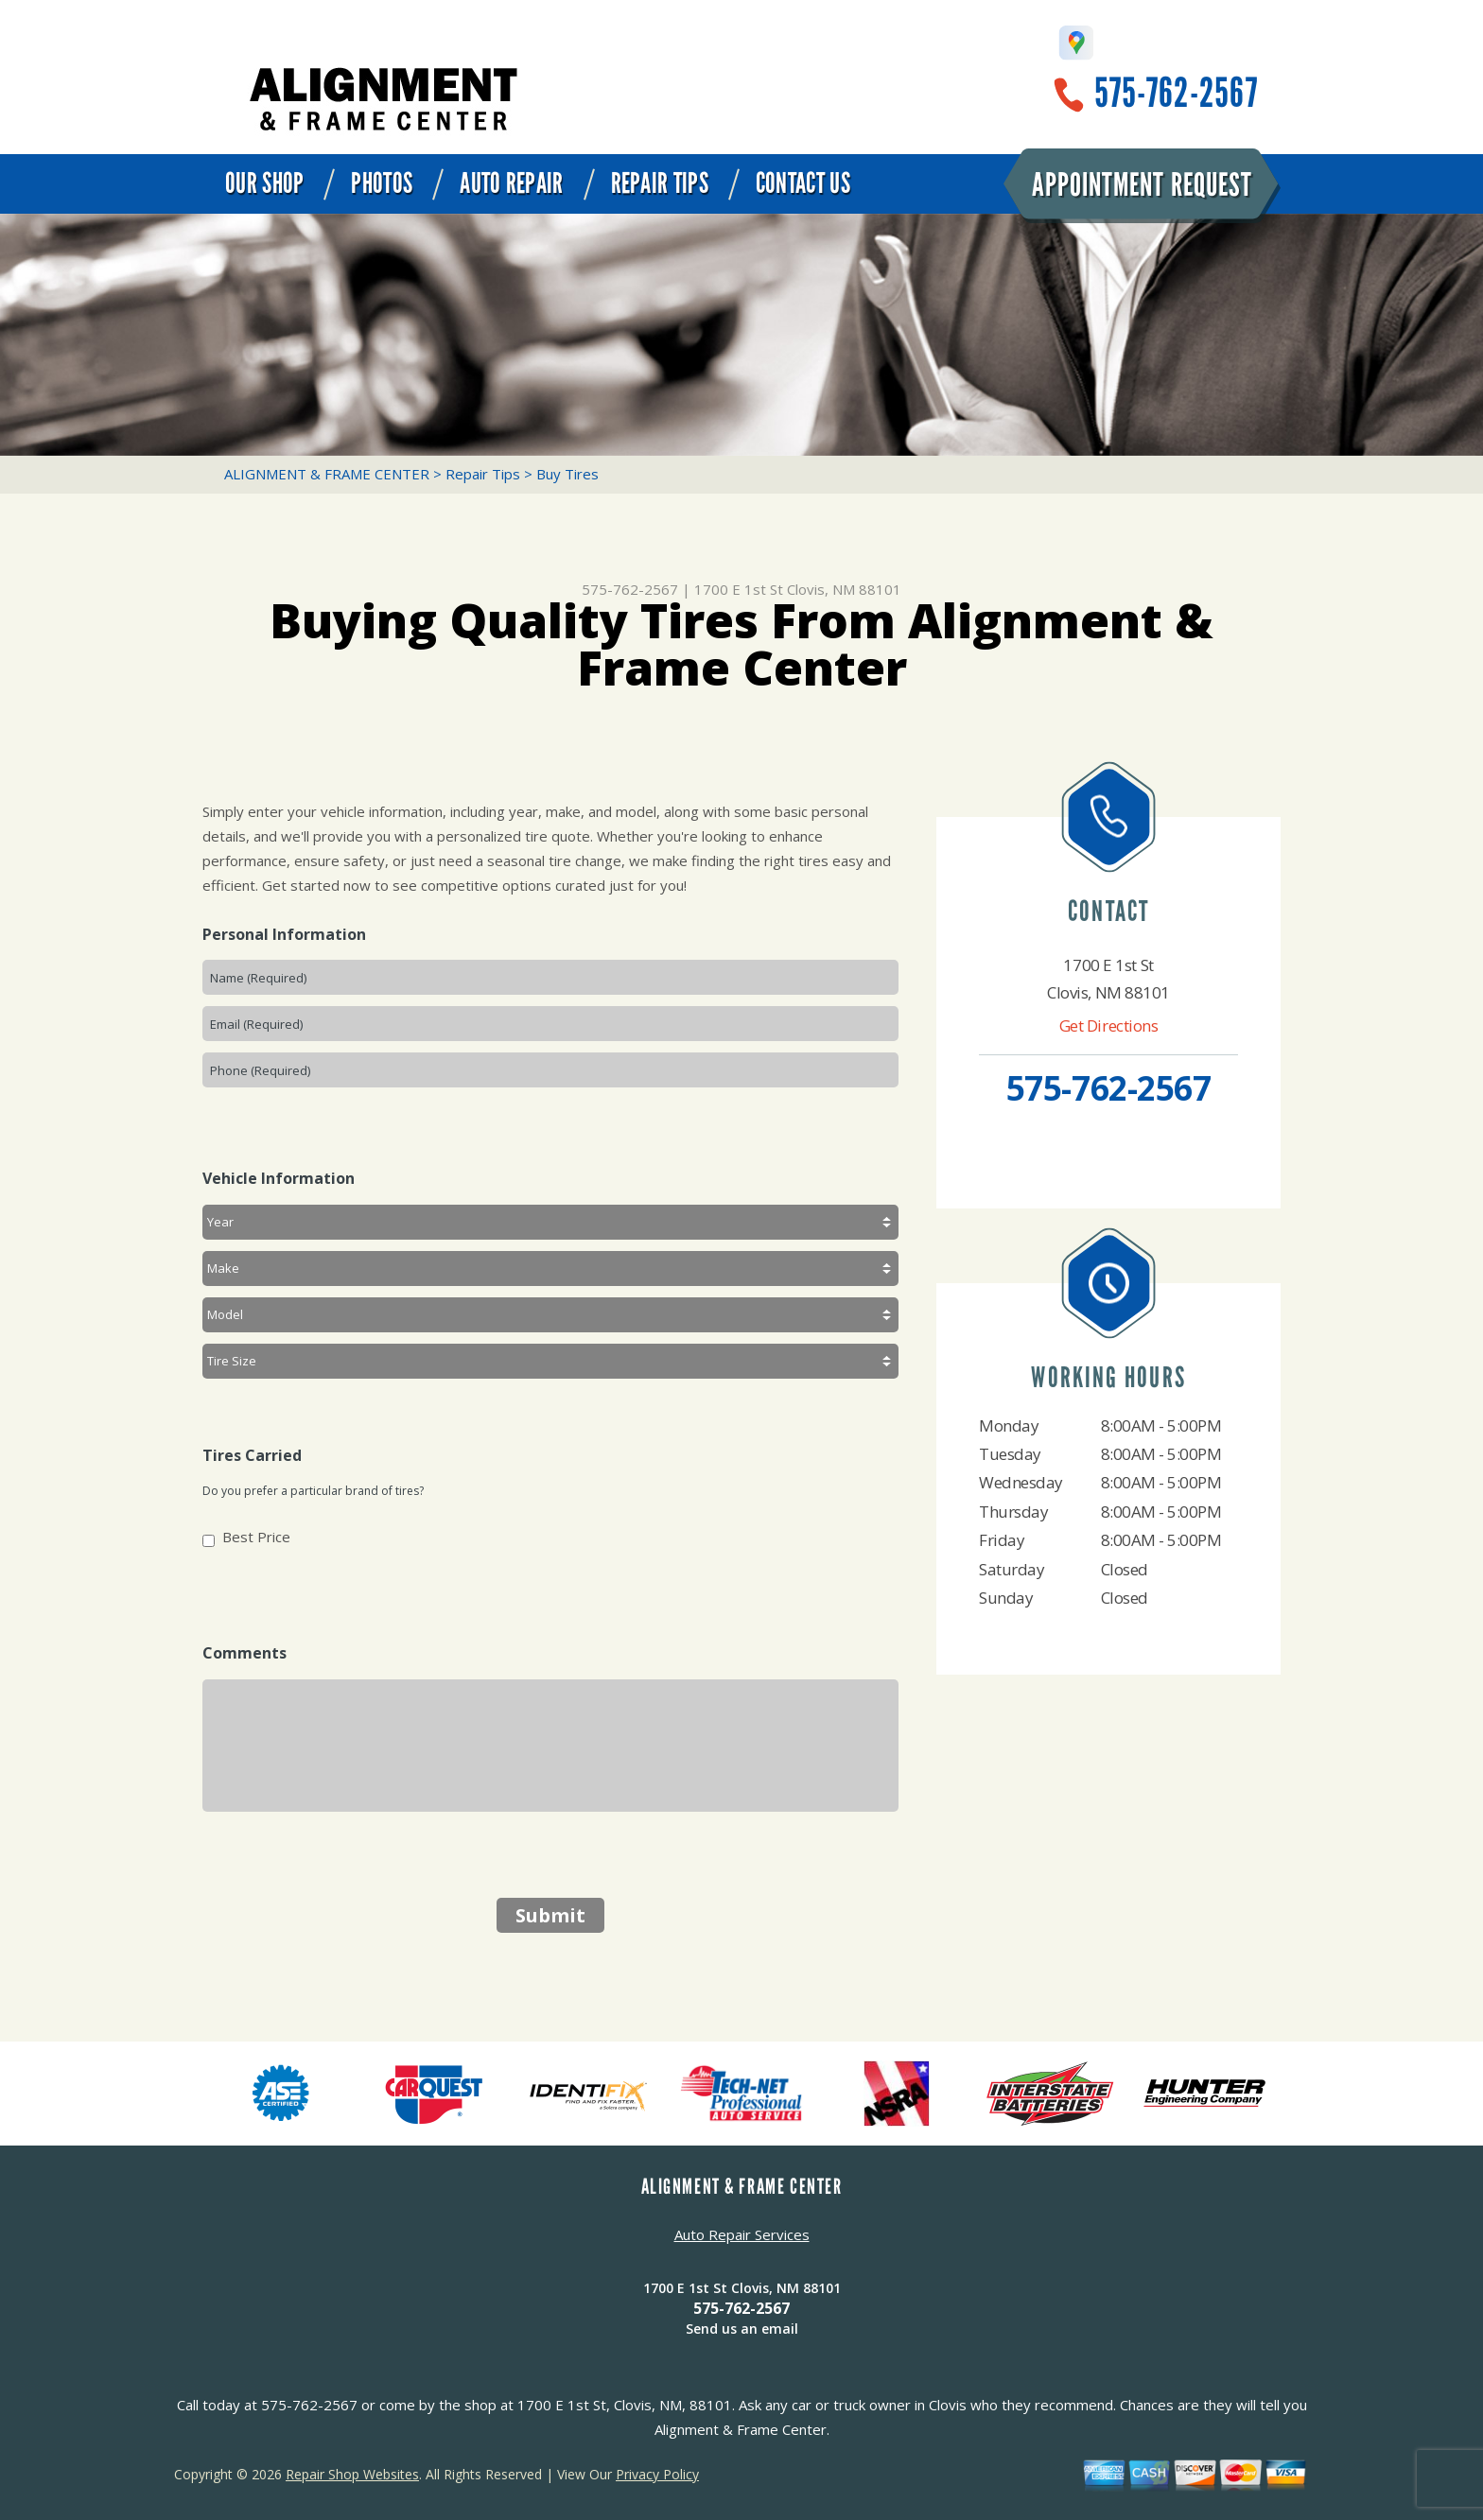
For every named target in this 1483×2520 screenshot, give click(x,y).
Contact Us (803, 183)
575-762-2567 (1176, 93)
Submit (550, 1915)
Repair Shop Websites (352, 2474)
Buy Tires (567, 473)
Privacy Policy (657, 2474)
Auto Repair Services (742, 2234)
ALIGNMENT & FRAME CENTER (326, 473)
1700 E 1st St (738, 589)
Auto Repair (511, 183)
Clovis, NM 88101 (844, 589)
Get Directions (1109, 1025)
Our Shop (264, 183)
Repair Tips (659, 183)
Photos (381, 183)
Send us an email (742, 2329)
